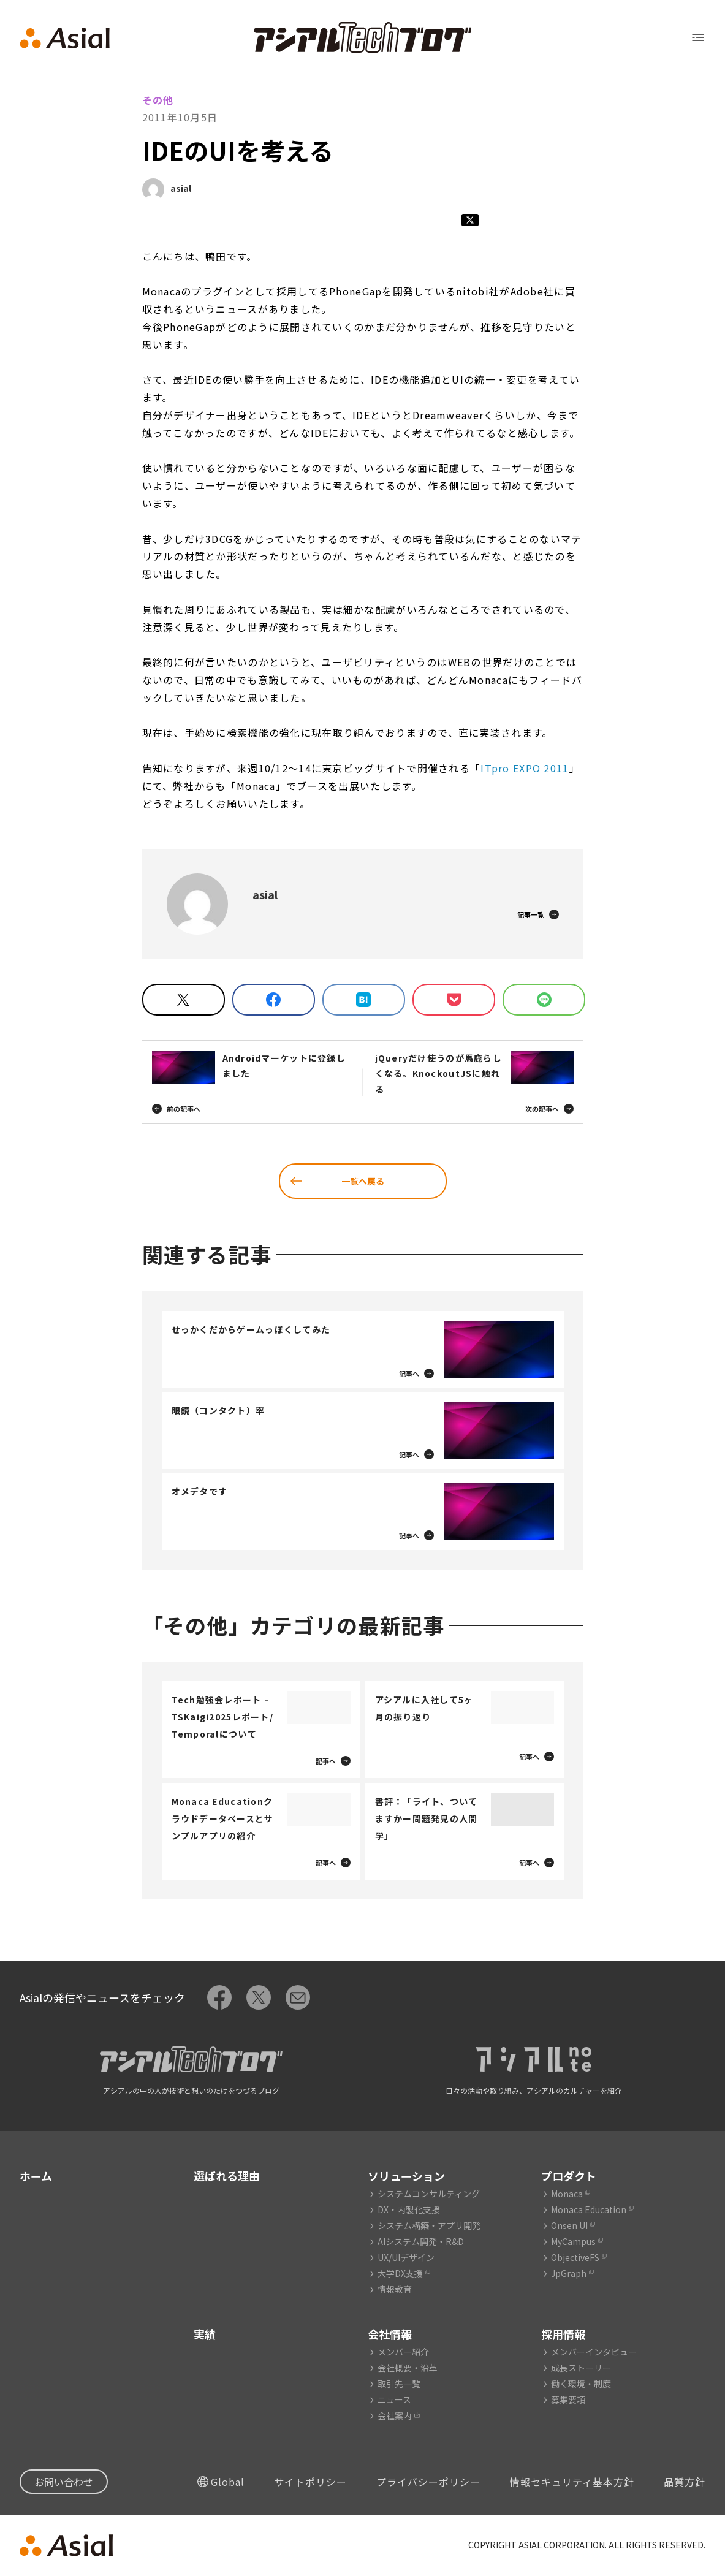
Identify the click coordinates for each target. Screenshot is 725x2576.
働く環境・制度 (581, 2383)
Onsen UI (569, 2225)
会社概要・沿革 (408, 2367)
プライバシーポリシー (428, 2482)
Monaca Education (588, 2209)
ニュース (394, 2399)
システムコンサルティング (429, 2193)
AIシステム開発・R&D (421, 2241)
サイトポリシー (310, 2482)
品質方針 (684, 2482)
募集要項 (568, 2399)
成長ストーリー (581, 2367)
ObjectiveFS (575, 2257)
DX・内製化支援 (409, 2209)
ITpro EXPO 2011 (524, 768)
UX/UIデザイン (406, 2257)
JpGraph (568, 2273)
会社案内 (395, 2415)
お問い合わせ (63, 2481)
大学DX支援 (400, 2273)
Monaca (567, 2193)
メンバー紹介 (403, 2352)
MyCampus (573, 2241)
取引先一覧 (399, 2383)
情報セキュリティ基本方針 (572, 2482)
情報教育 (395, 2289)
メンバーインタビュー (594, 2352)
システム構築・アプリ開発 (429, 2225)
